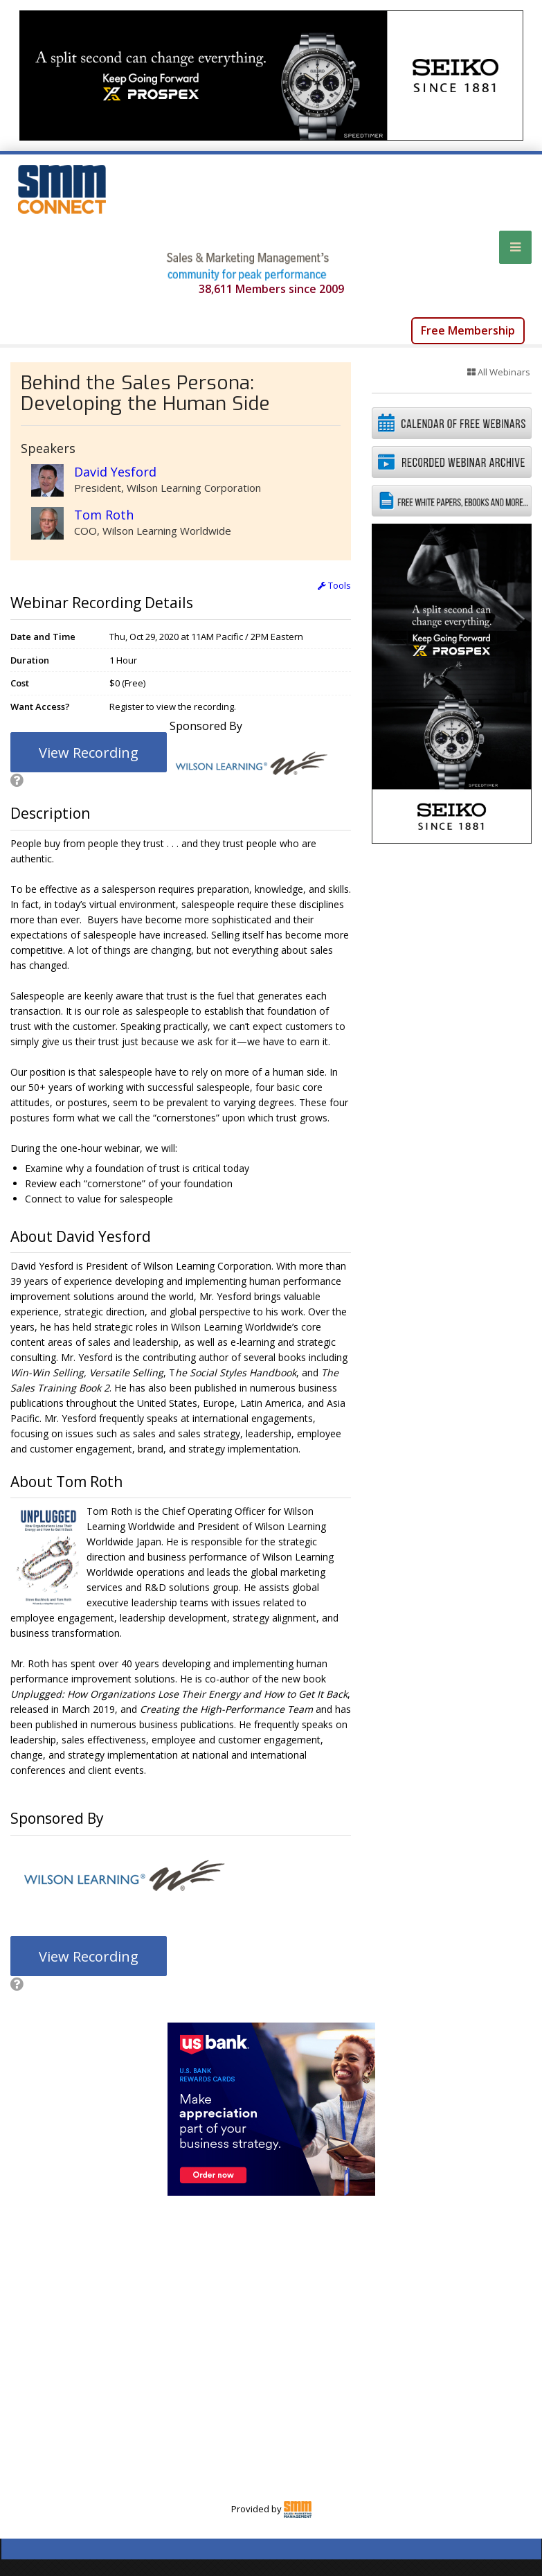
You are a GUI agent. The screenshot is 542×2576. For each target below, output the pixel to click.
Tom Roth (104, 514)
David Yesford (115, 471)
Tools (334, 585)
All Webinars (498, 372)
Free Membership (468, 330)
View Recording (88, 752)
